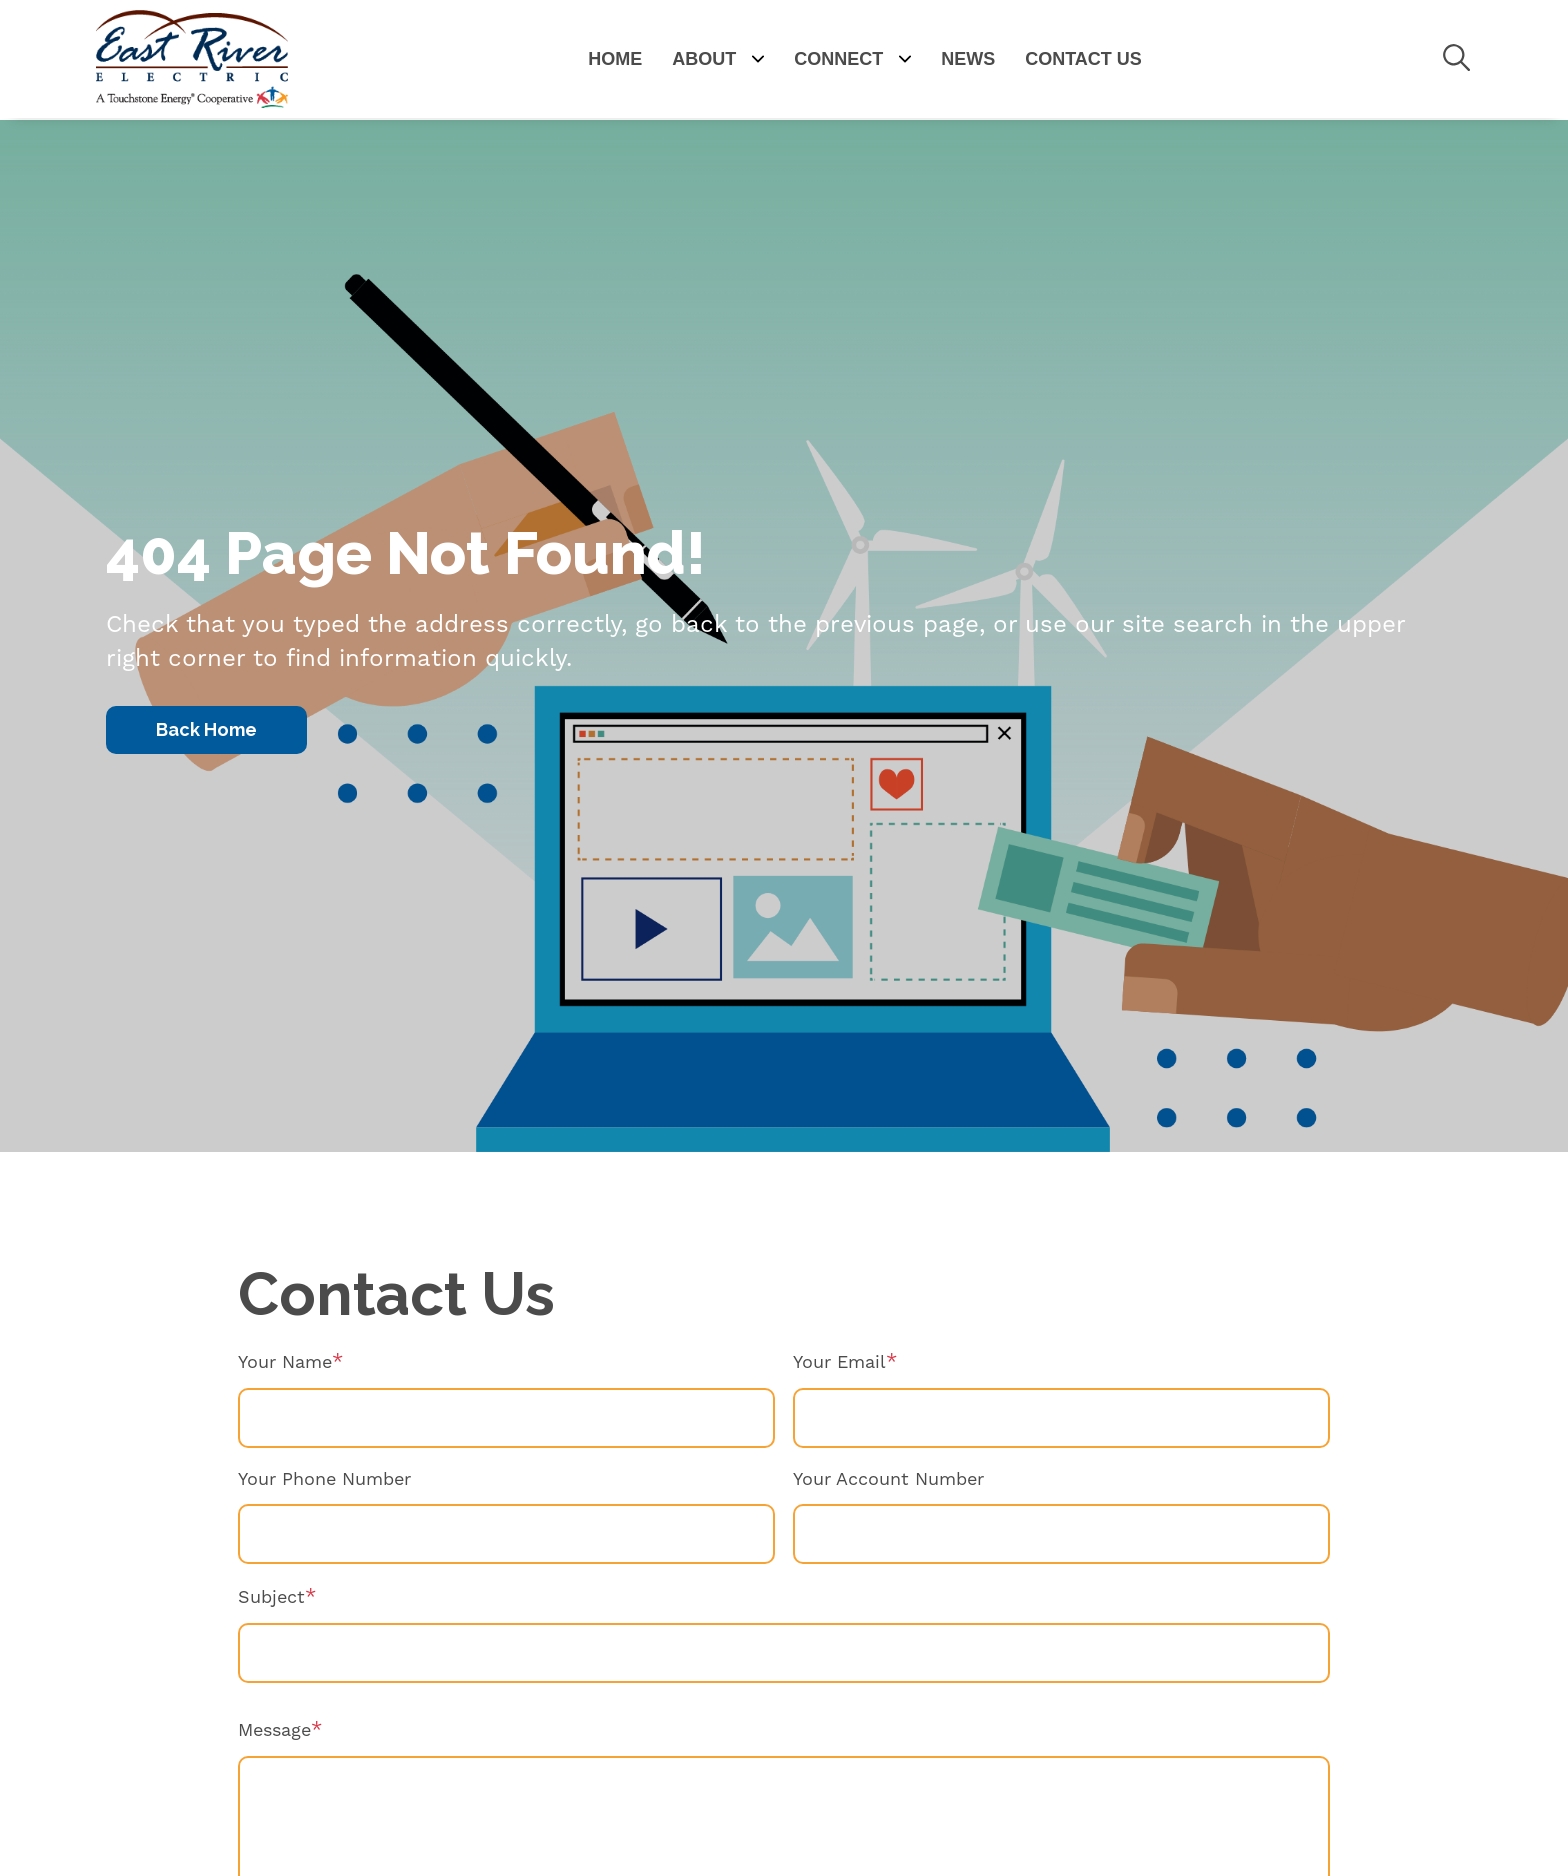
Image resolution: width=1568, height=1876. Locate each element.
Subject (271, 1597)
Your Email (839, 1362)
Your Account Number (888, 1479)
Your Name (285, 1362)
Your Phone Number (324, 1479)
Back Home (206, 729)
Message (274, 1730)
